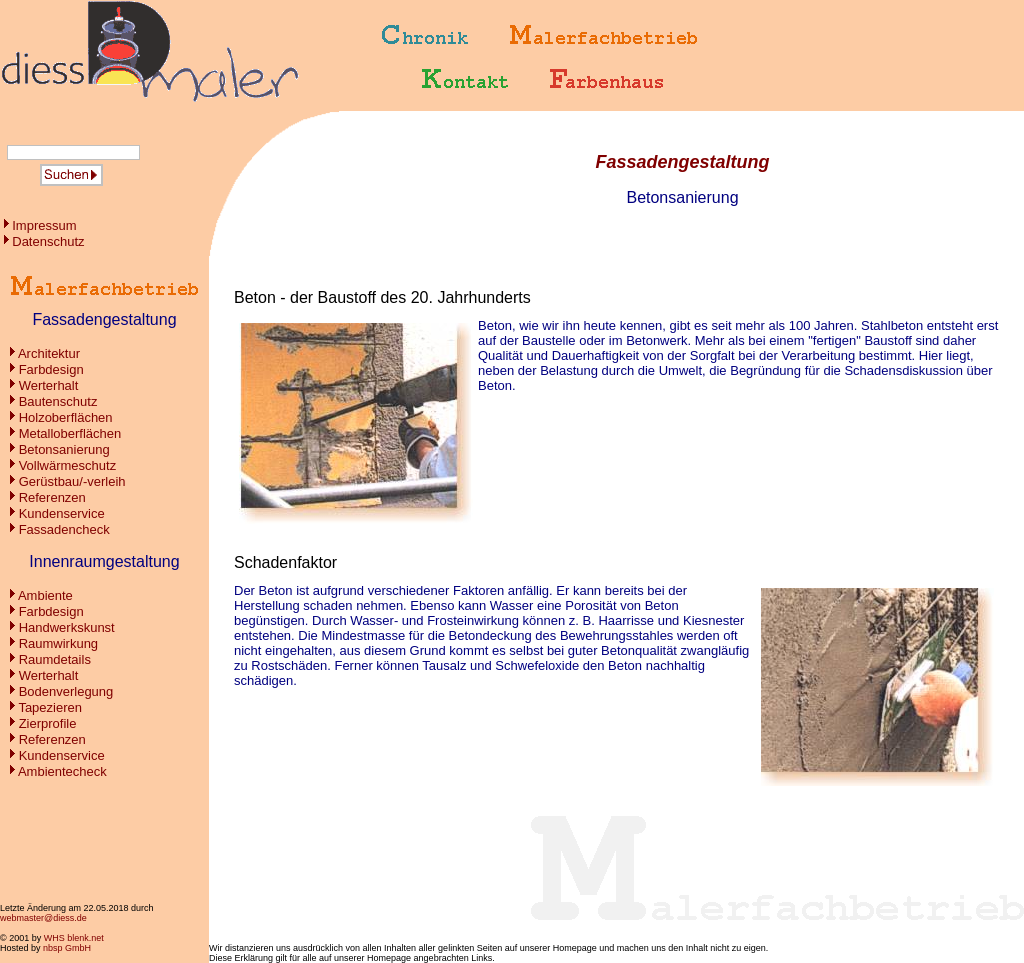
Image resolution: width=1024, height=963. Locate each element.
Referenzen (52, 497)
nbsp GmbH (67, 948)
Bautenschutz (58, 401)
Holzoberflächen (66, 417)
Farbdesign (51, 369)
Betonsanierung (64, 449)
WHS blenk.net (74, 938)
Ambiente (45, 595)
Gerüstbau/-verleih (72, 481)
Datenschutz (48, 241)
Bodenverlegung (66, 691)
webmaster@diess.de (43, 918)
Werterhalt (49, 385)
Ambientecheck (62, 771)
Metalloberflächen (70, 433)
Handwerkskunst (67, 627)
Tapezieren (50, 707)
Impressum (44, 225)
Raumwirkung (58, 643)
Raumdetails (55, 659)
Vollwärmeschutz (68, 465)
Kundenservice (62, 513)
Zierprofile (48, 723)
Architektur (49, 353)
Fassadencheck (64, 529)
